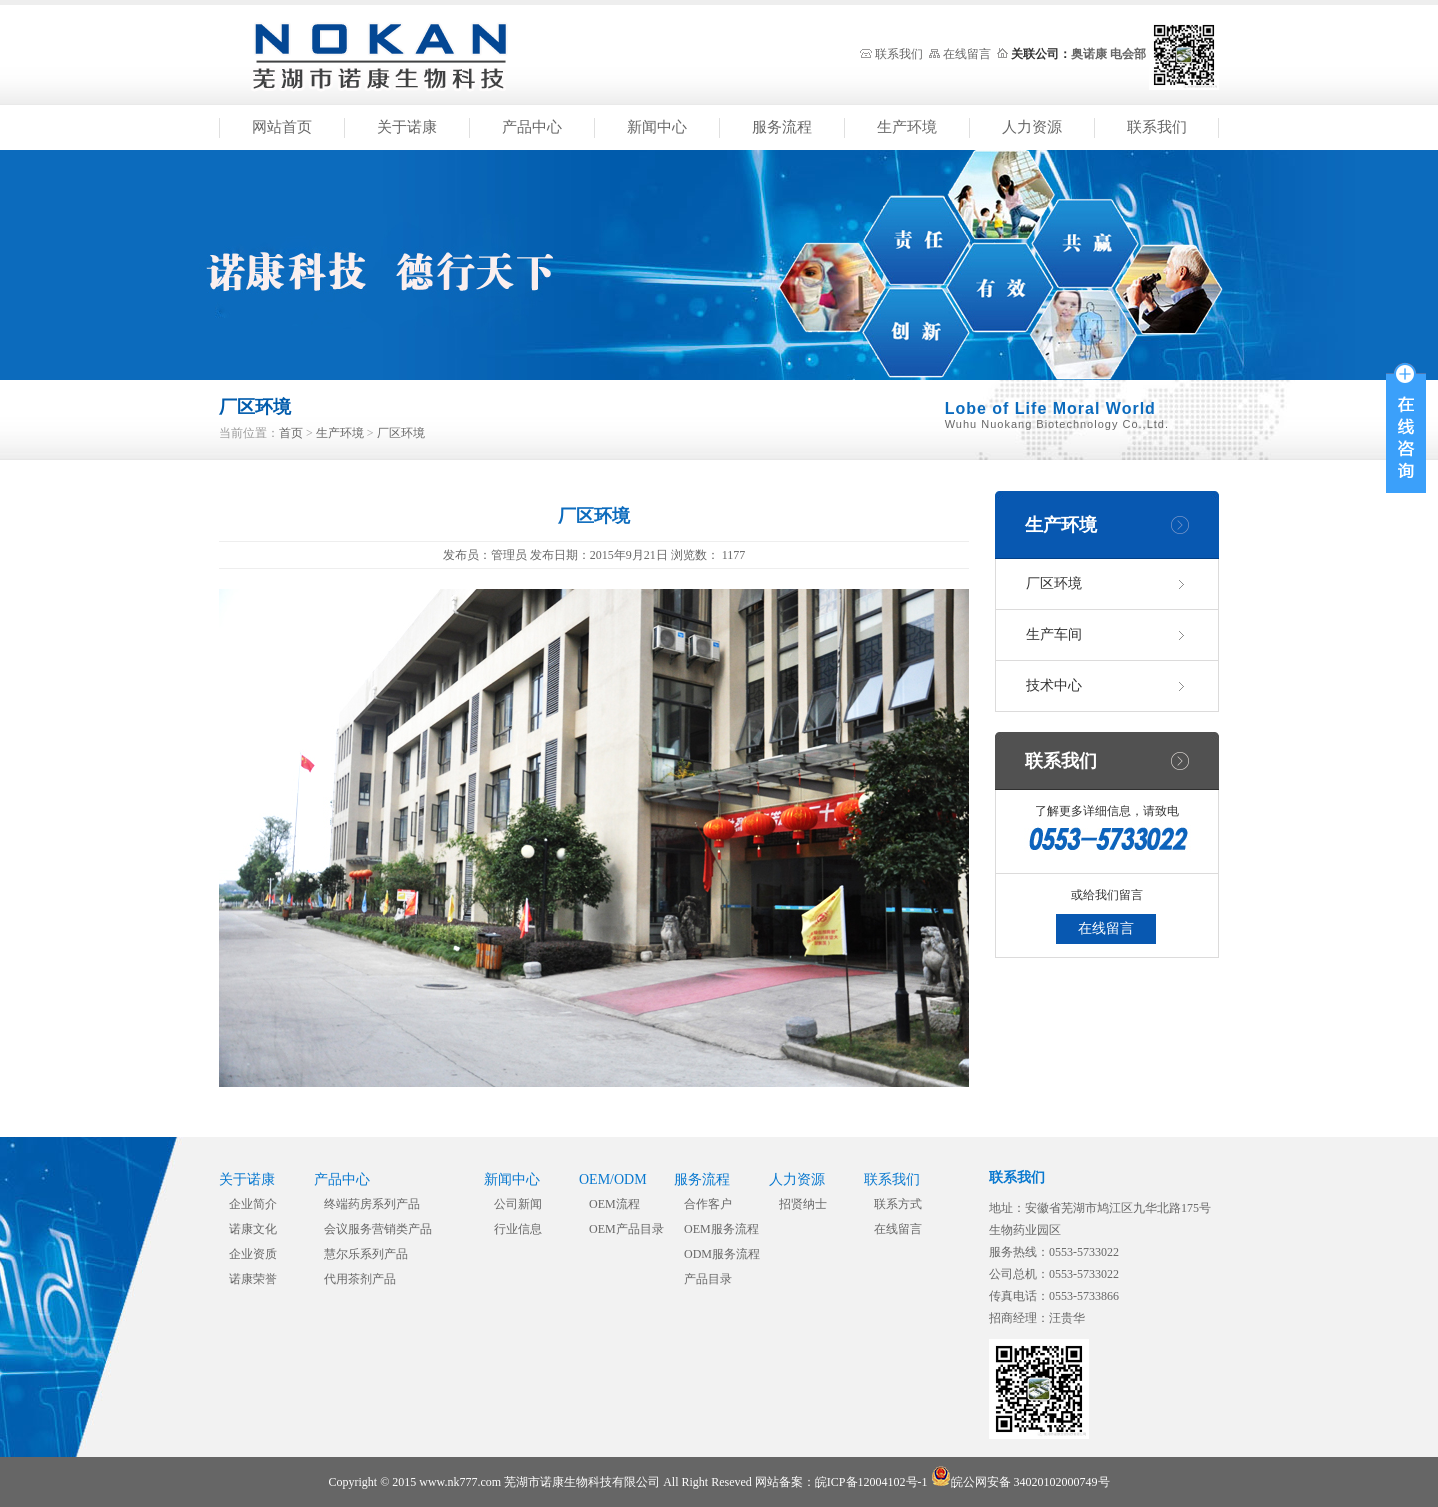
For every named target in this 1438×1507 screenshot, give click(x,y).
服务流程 (782, 127)
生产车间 (1054, 634)
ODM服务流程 (722, 1254)
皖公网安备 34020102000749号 (1020, 1482)
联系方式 (898, 1204)
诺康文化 (253, 1229)
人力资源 (1032, 127)
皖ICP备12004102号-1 (871, 1482)
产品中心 (532, 127)
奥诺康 (1089, 54)
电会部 (1128, 54)
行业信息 (518, 1229)
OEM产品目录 (626, 1229)
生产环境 (907, 127)
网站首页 (282, 127)
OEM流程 (614, 1204)
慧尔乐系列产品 (366, 1254)
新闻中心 (657, 127)
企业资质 (253, 1254)
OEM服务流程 (721, 1229)
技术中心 (1054, 685)
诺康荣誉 (253, 1279)
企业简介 (253, 1204)
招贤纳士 (803, 1204)
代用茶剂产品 (360, 1279)
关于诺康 (407, 127)
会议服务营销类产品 (378, 1229)
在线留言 (967, 54)
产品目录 (708, 1279)
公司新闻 (518, 1204)
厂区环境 (401, 433)
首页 (291, 433)
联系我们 (899, 54)
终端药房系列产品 (372, 1204)
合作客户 (708, 1204)
